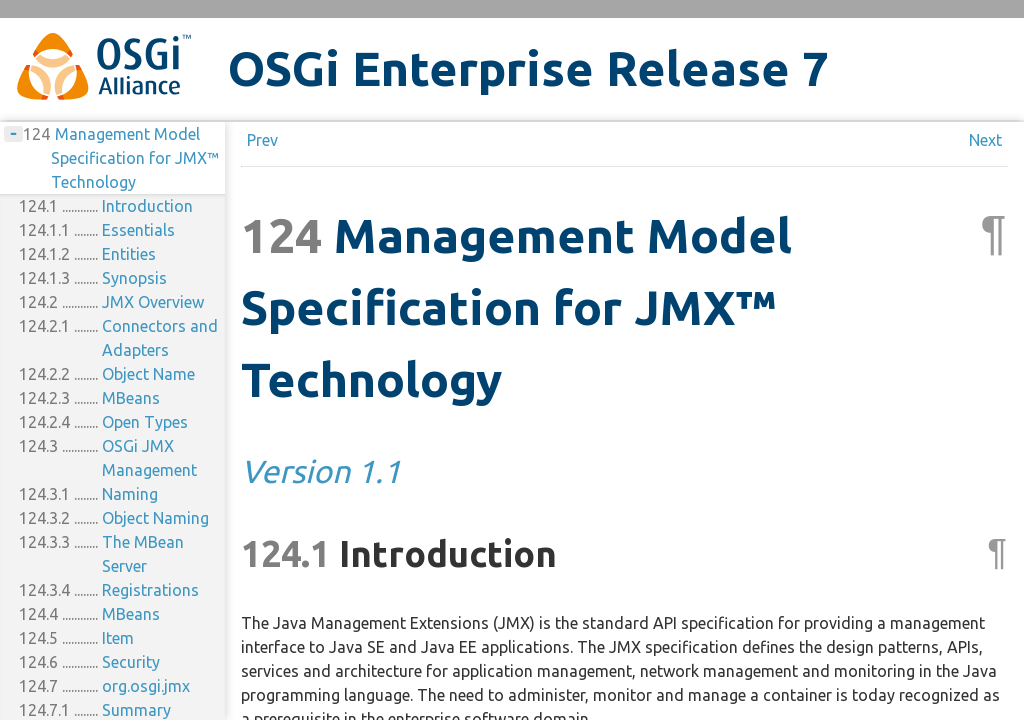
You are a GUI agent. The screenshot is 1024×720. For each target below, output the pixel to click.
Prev (262, 140)
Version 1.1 (321, 471)
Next (985, 140)
